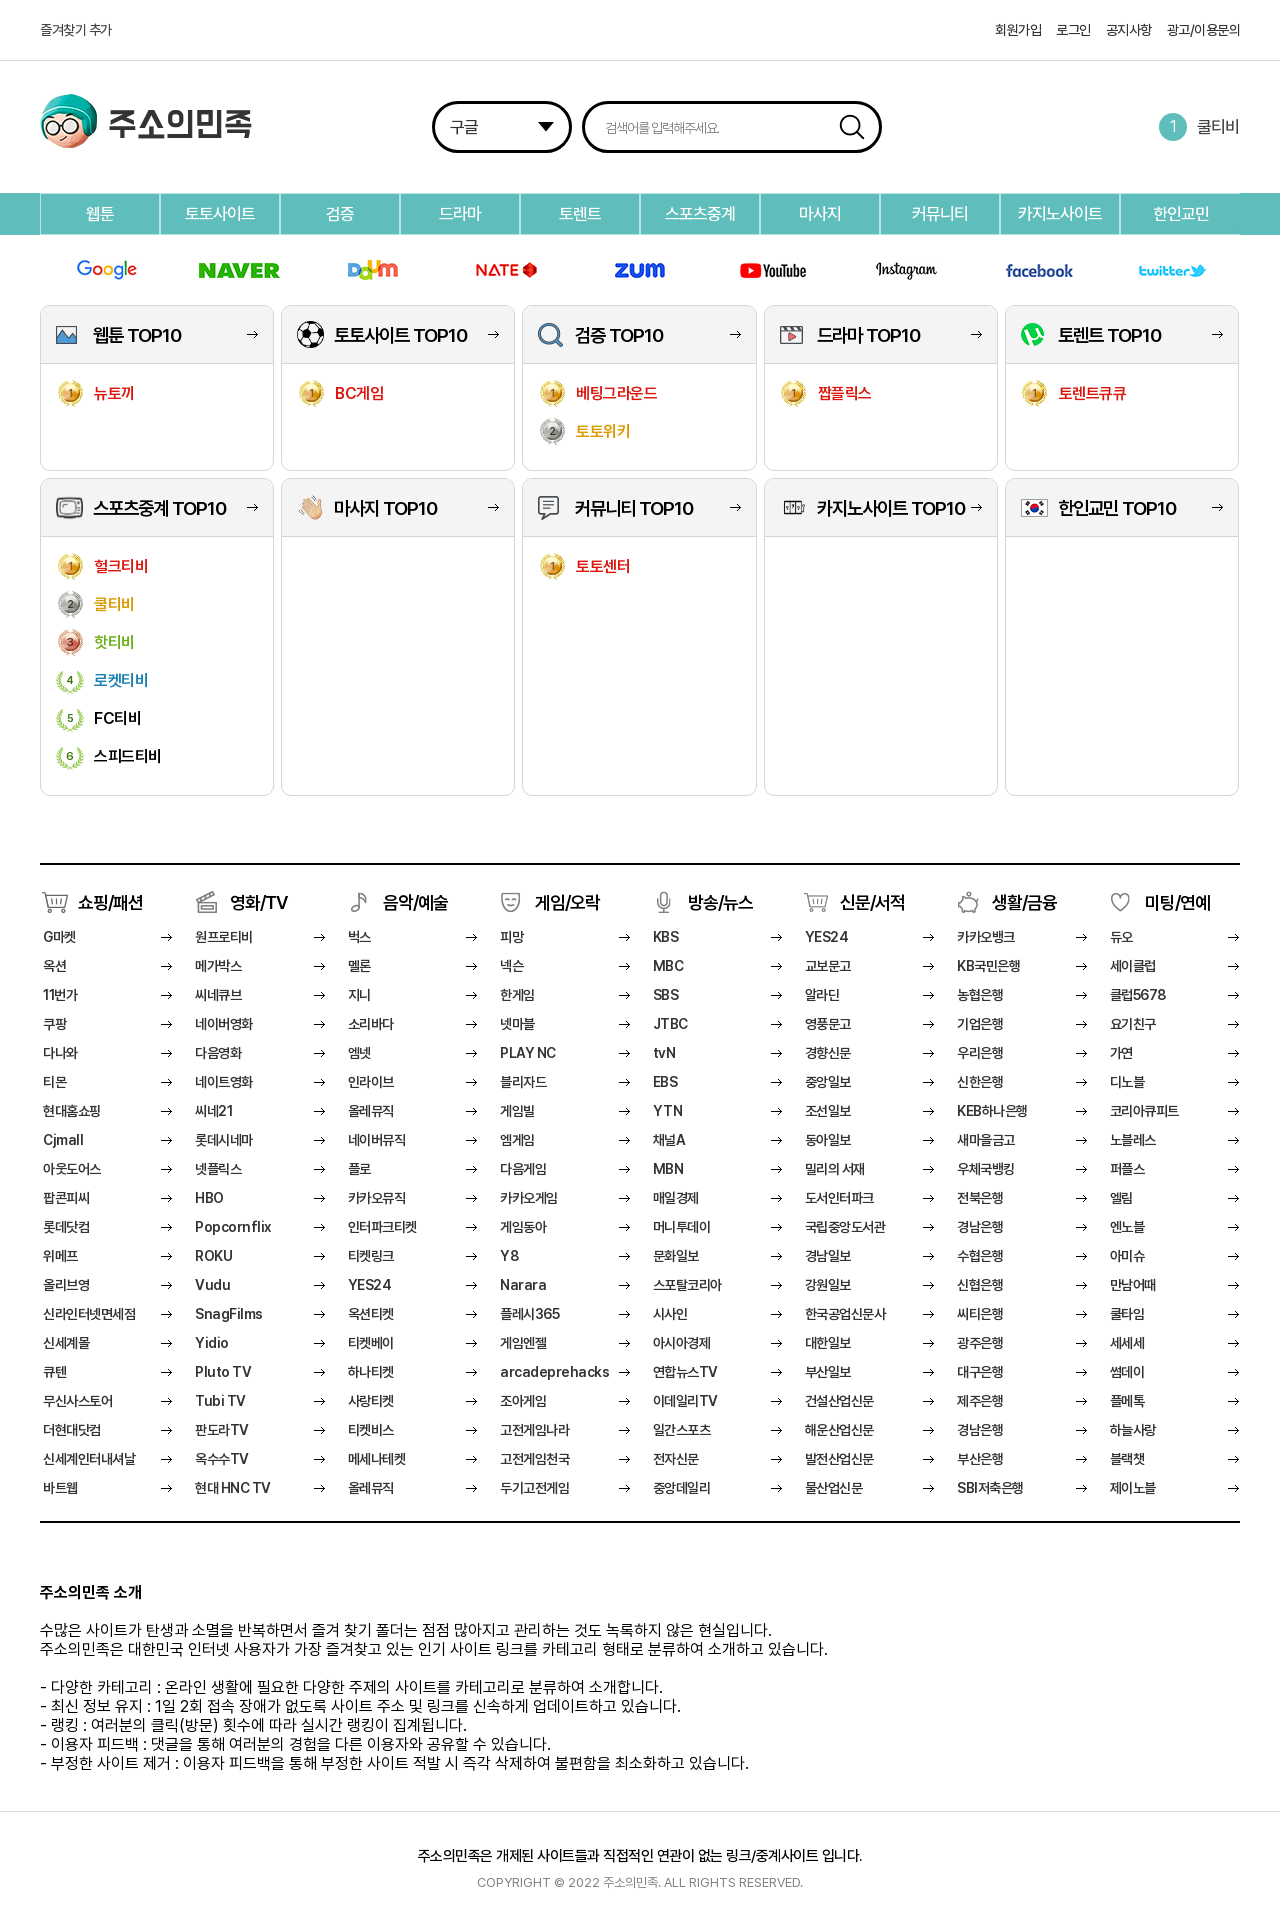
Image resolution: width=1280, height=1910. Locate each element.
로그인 (1073, 30)
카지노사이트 (1060, 214)
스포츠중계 (700, 214)
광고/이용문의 (1204, 30)
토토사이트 (220, 214)
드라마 (460, 214)
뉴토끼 (114, 393)
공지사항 (1129, 30)
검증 (340, 214)
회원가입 (1018, 30)
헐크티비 (121, 566)
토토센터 (603, 566)
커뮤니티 (940, 214)
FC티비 (117, 718)
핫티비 (114, 642)
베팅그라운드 (616, 393)
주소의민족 (180, 127)
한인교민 (1181, 214)
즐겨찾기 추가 (76, 30)
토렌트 (580, 214)
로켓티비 (121, 680)
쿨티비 (1218, 127)
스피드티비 (128, 756)
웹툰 (100, 214)
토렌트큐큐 (1093, 393)
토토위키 (603, 431)
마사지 (820, 214)
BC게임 (359, 393)
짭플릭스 (845, 393)
